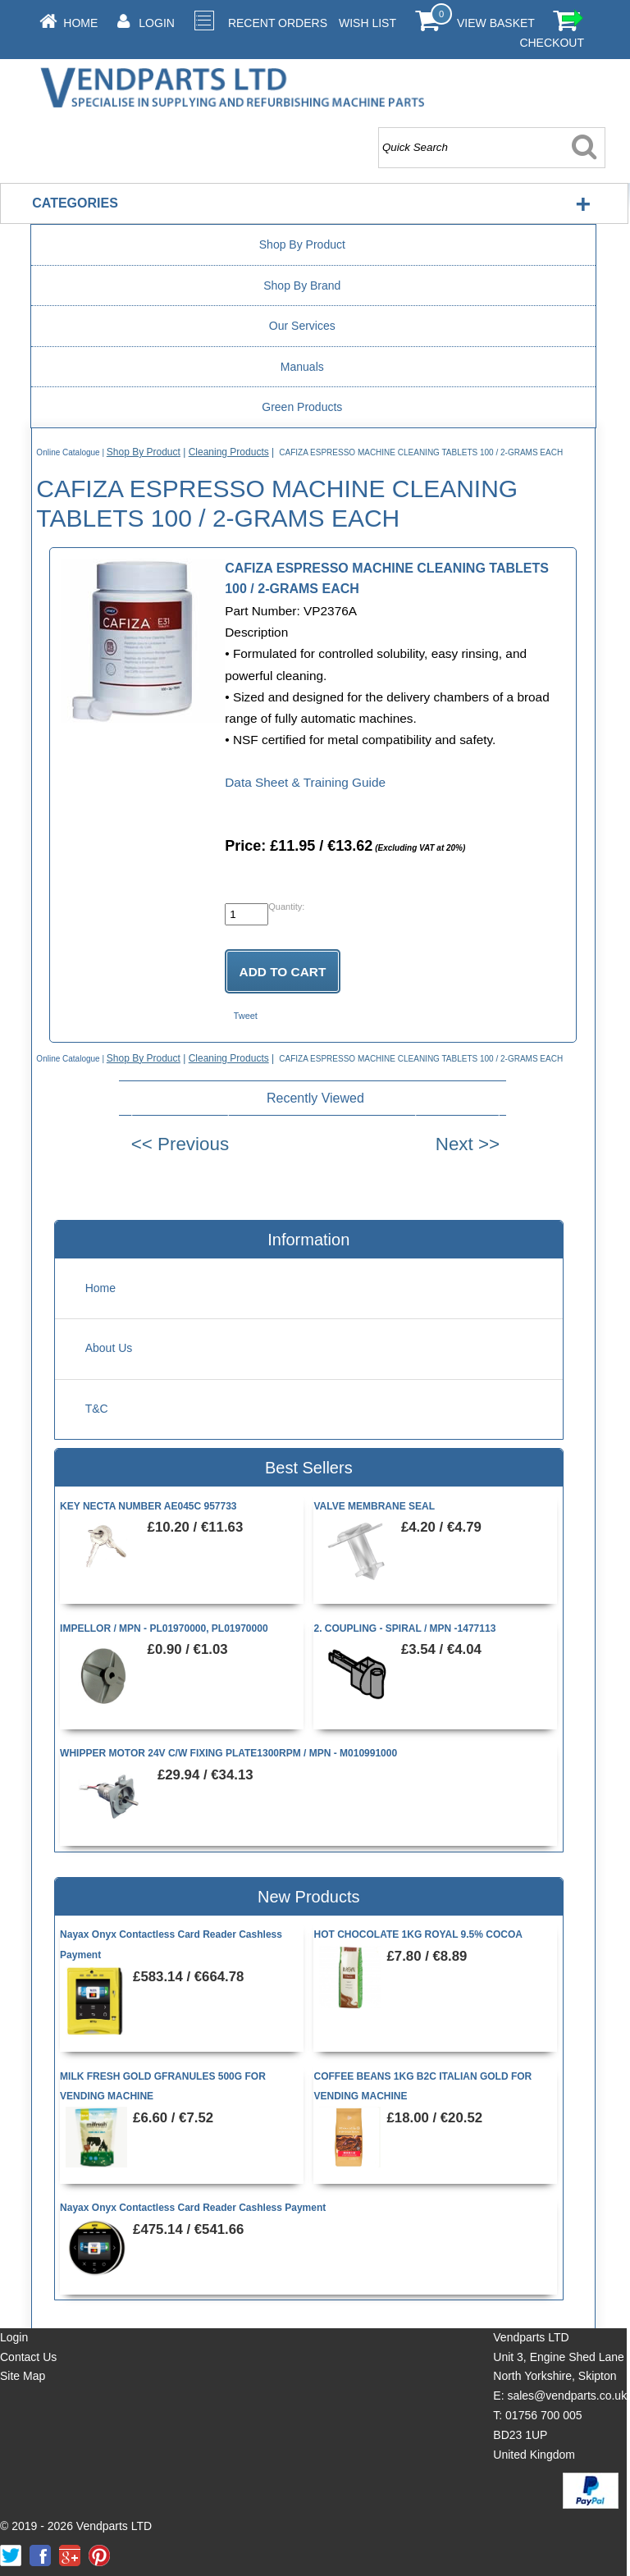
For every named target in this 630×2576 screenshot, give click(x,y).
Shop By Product (302, 244)
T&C (96, 1408)
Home (80, 23)
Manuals (302, 366)
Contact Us (28, 2357)
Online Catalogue (67, 452)
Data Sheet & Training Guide (305, 782)
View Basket (496, 23)
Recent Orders (277, 23)
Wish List (367, 23)
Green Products (302, 406)
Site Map (22, 2375)
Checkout (551, 42)
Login (157, 23)
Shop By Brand (301, 285)
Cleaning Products (229, 452)
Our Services (302, 325)
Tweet (246, 1016)
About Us (109, 1347)
